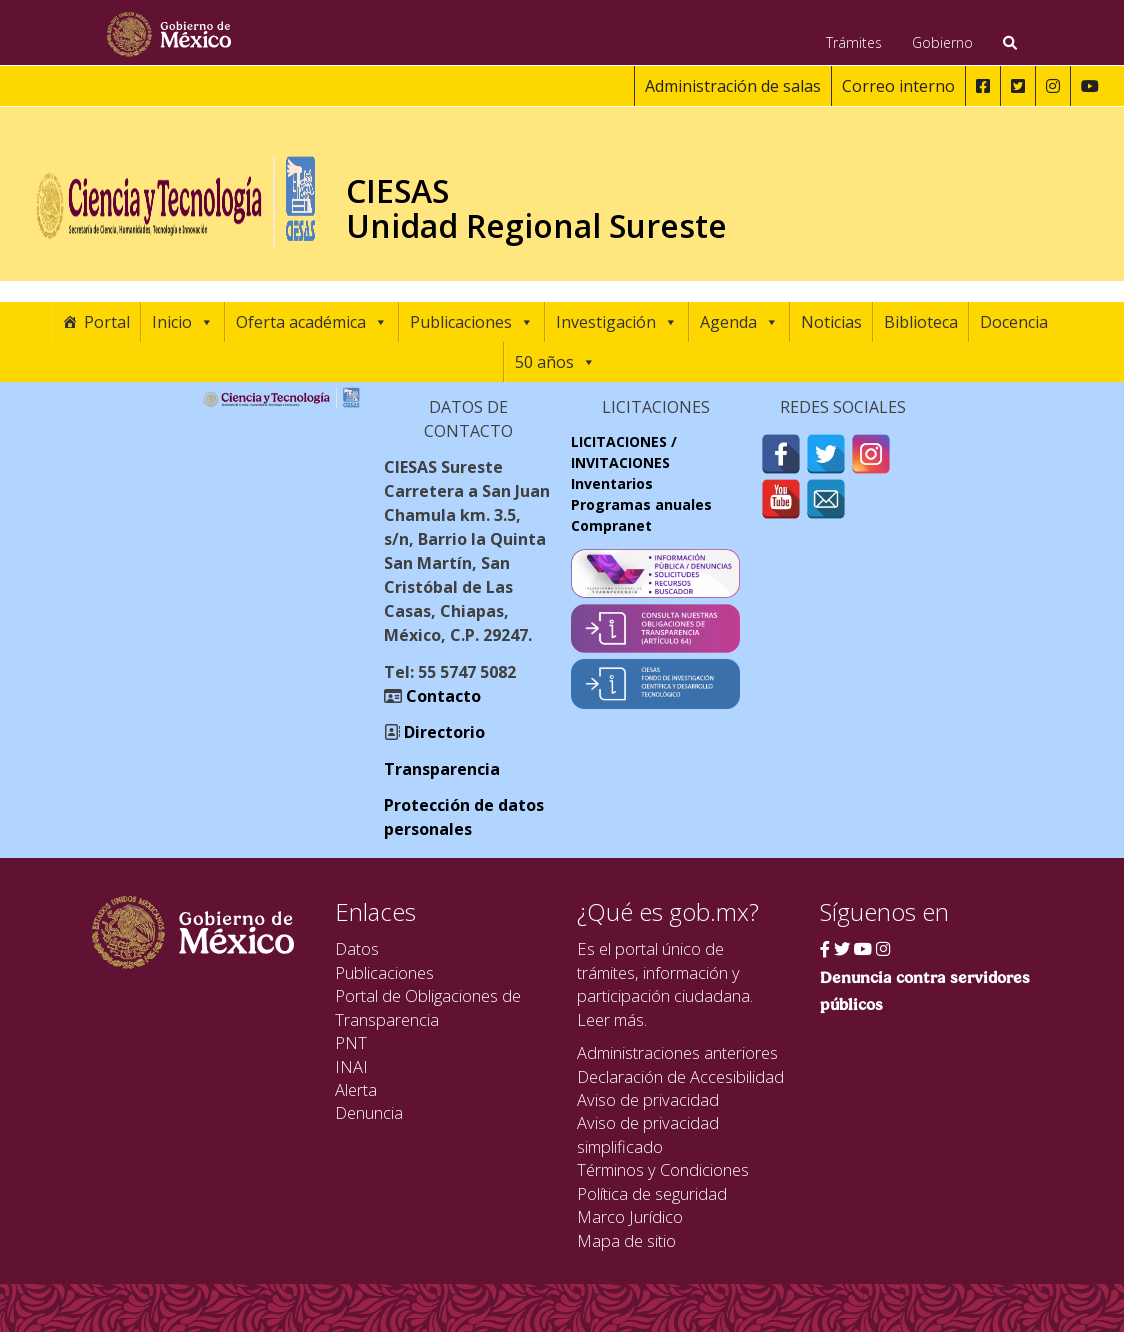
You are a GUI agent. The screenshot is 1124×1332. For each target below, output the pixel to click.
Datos (357, 948)
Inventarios (612, 483)
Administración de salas (733, 86)
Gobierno (942, 42)
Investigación (617, 322)
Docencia (1014, 322)
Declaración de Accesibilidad (680, 1076)
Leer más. (612, 1019)
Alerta (356, 1089)
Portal (107, 322)
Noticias (831, 322)
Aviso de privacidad (648, 1099)
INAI (351, 1066)
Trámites (854, 42)
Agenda (739, 322)
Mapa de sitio (626, 1240)
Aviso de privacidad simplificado (648, 1134)
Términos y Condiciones (663, 1169)
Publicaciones (472, 322)
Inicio (183, 322)
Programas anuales (641, 504)
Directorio (442, 732)
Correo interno (898, 86)
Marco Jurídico (630, 1216)
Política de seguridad (652, 1193)
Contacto (441, 696)
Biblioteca (921, 322)
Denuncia (369, 1112)
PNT (351, 1042)
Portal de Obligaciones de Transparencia (428, 1007)
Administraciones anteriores (677, 1052)
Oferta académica (312, 322)
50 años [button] (555, 362)
